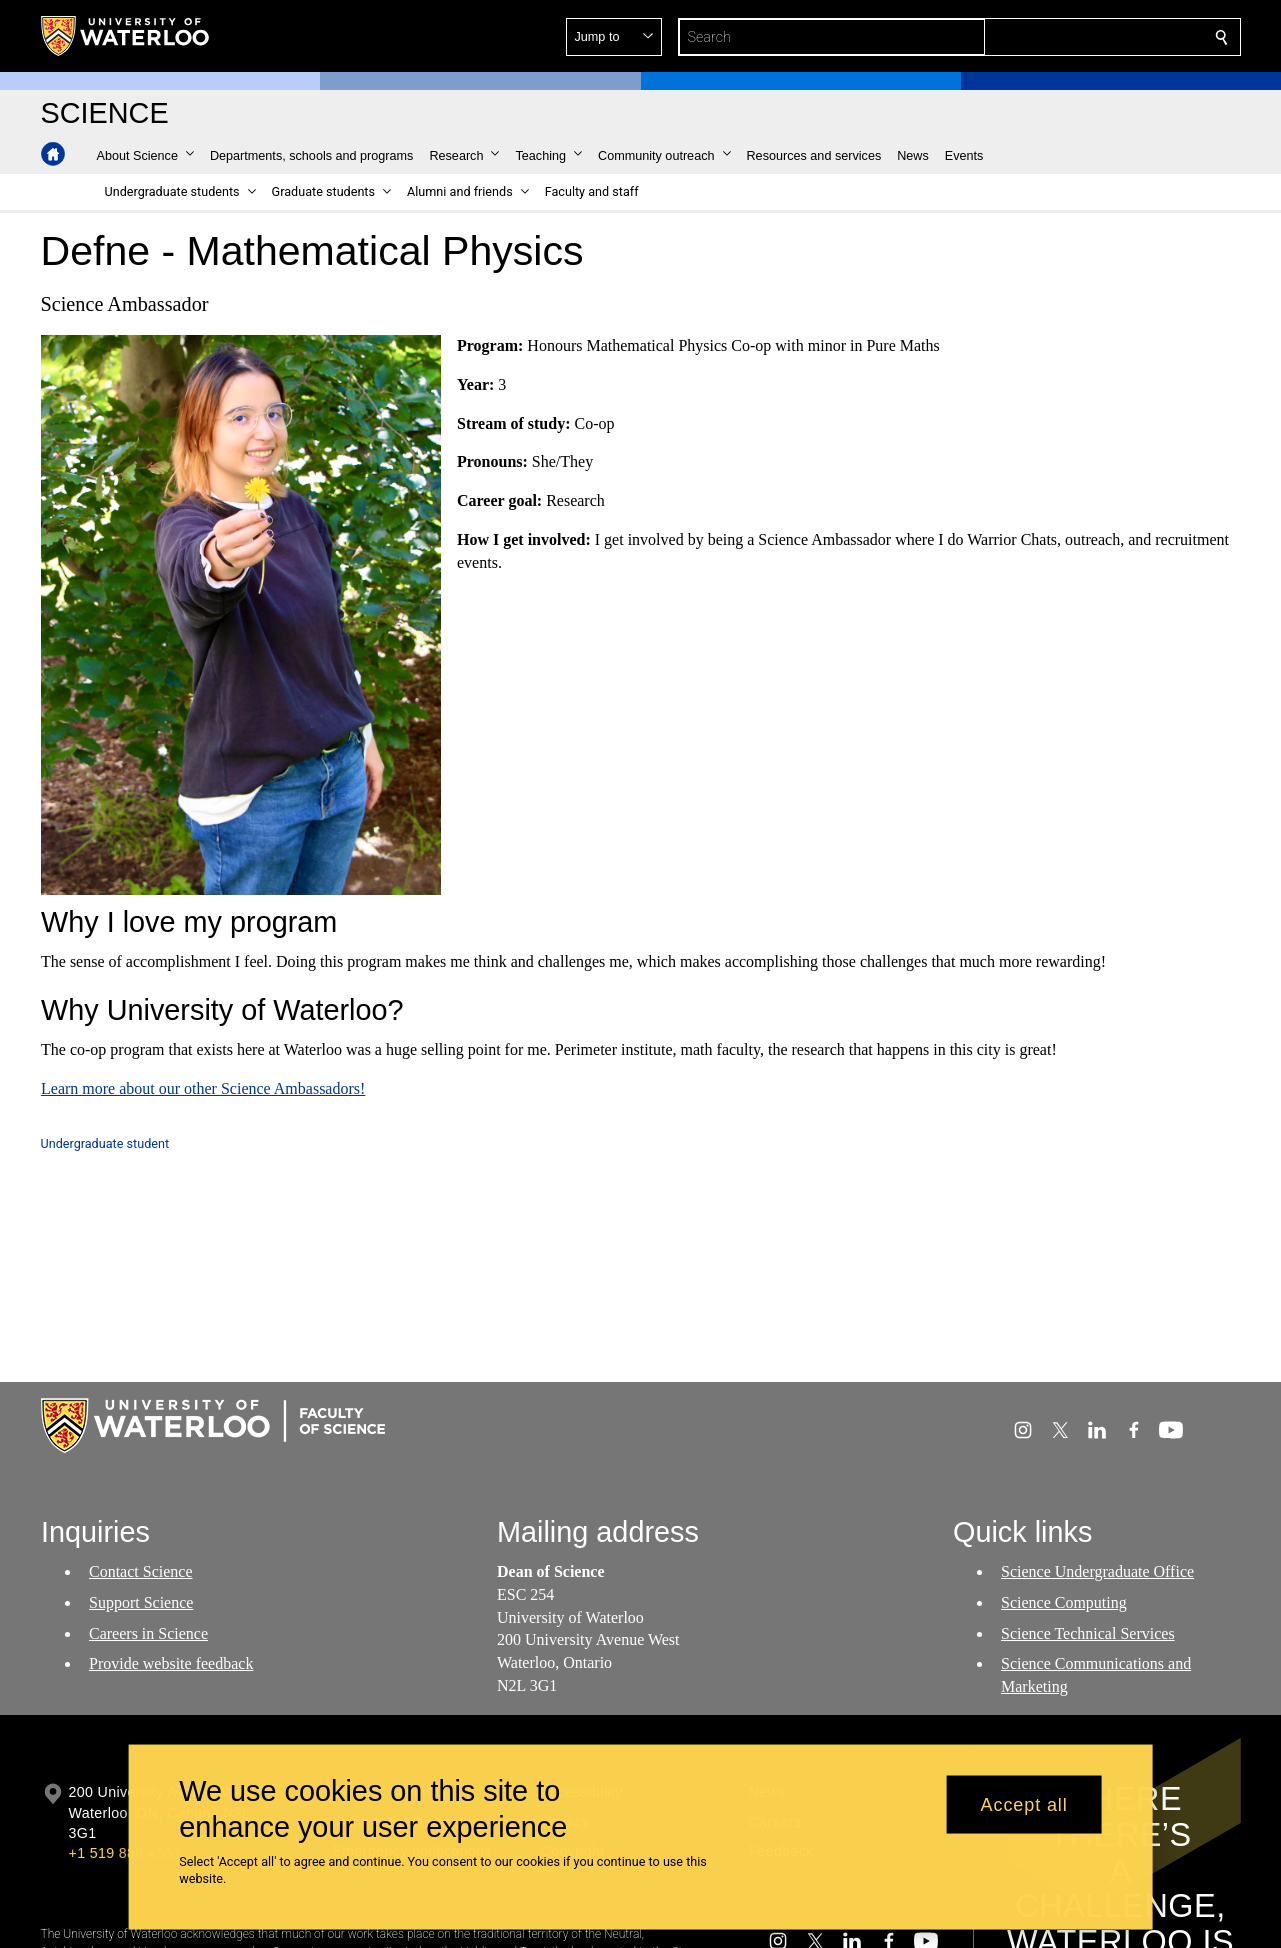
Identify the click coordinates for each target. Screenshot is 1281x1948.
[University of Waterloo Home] (126, 36)
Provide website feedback (171, 1664)
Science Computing (1064, 1602)
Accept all (1024, 1804)
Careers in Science (148, 1633)
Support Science (141, 1602)
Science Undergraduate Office (1097, 1571)
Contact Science (141, 1571)
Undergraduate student (105, 1143)
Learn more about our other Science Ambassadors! (203, 1087)
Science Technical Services (1088, 1633)
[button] (1077, 37)
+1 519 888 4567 (125, 1853)
